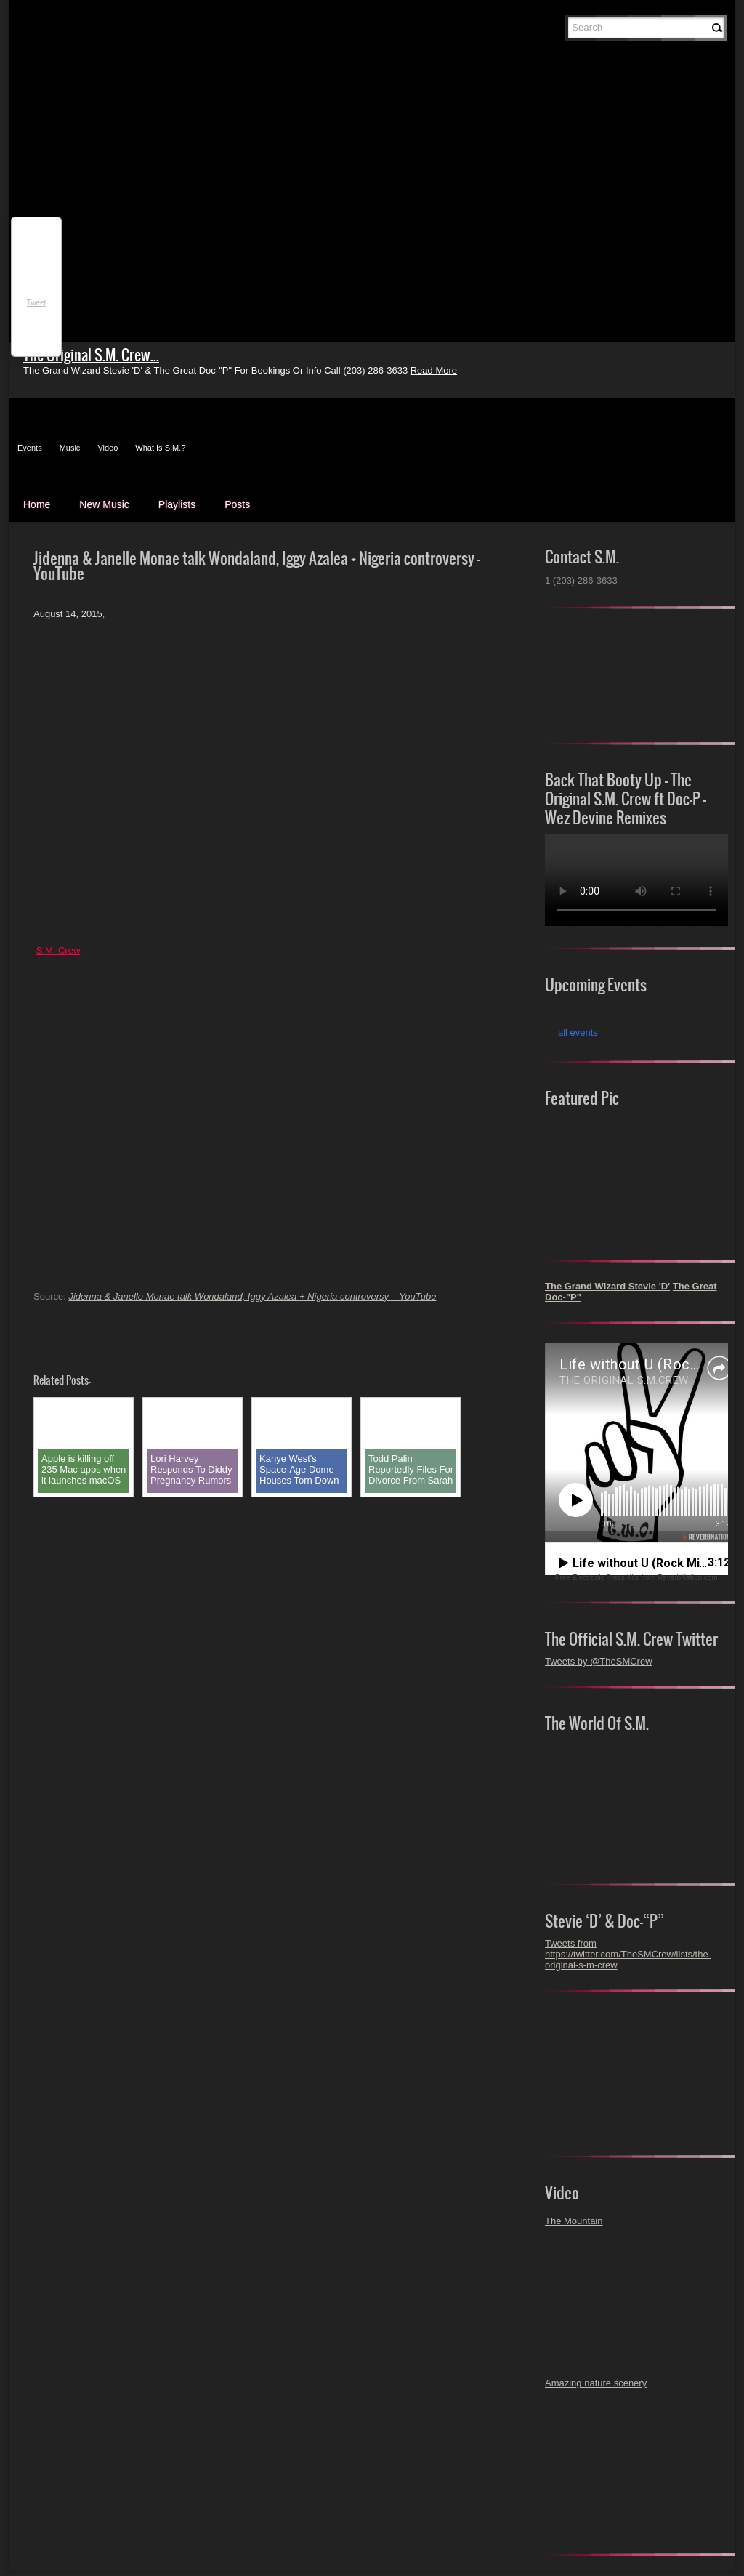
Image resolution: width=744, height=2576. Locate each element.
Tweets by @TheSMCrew (598, 1661)
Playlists (176, 504)
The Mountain (574, 2220)
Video (107, 447)
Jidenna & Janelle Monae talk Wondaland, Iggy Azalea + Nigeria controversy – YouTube (252, 1296)
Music (70, 447)
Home (36, 504)
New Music (104, 504)
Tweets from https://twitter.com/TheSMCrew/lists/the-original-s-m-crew (628, 1954)
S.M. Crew (58, 950)
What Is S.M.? (160, 447)
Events (29, 447)
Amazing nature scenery (596, 2383)
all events (578, 1032)
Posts (237, 504)
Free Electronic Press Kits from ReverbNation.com (636, 1578)
